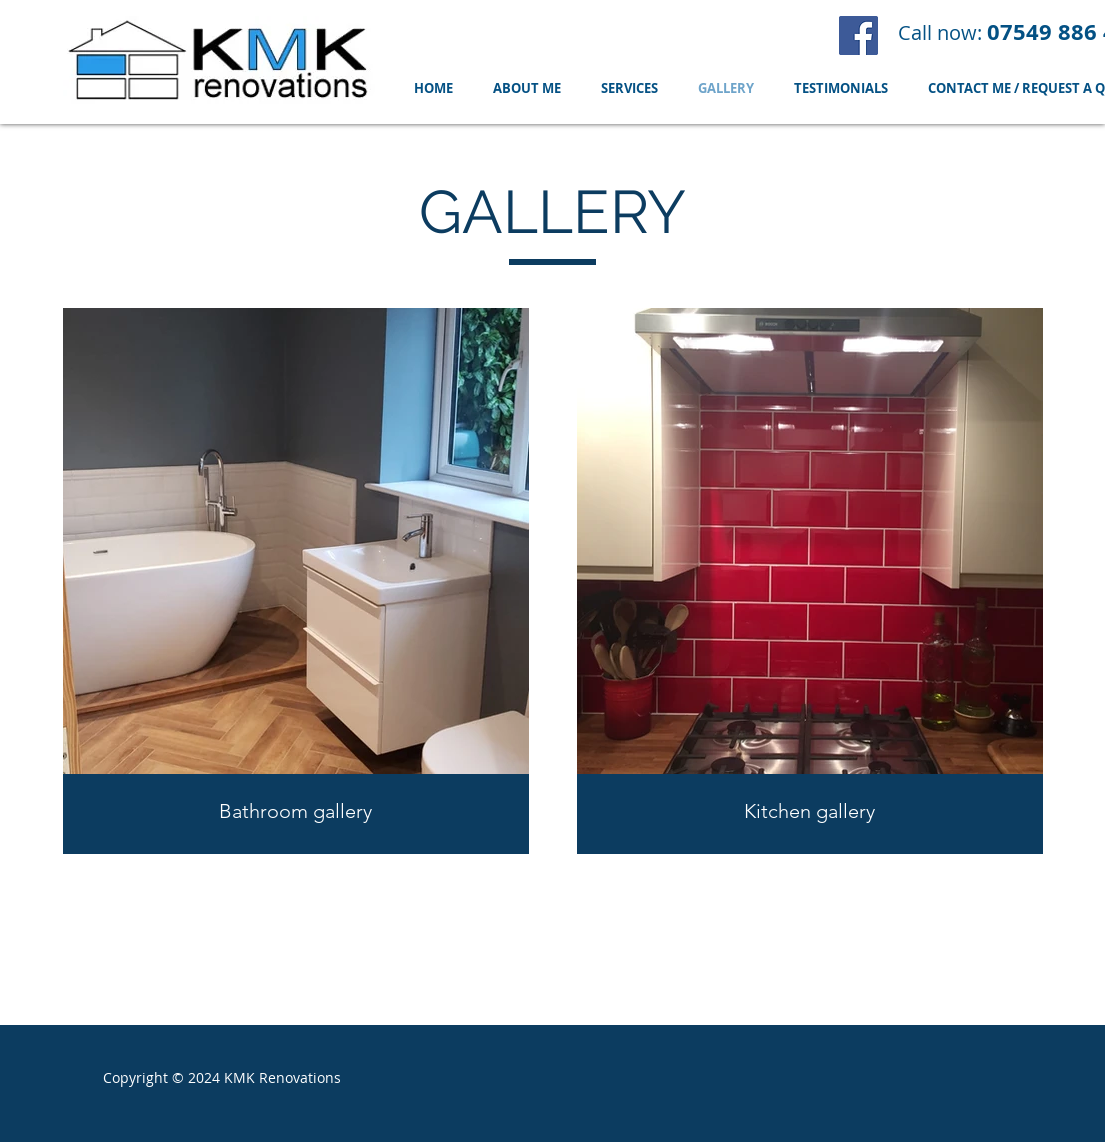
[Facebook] (858, 35)
